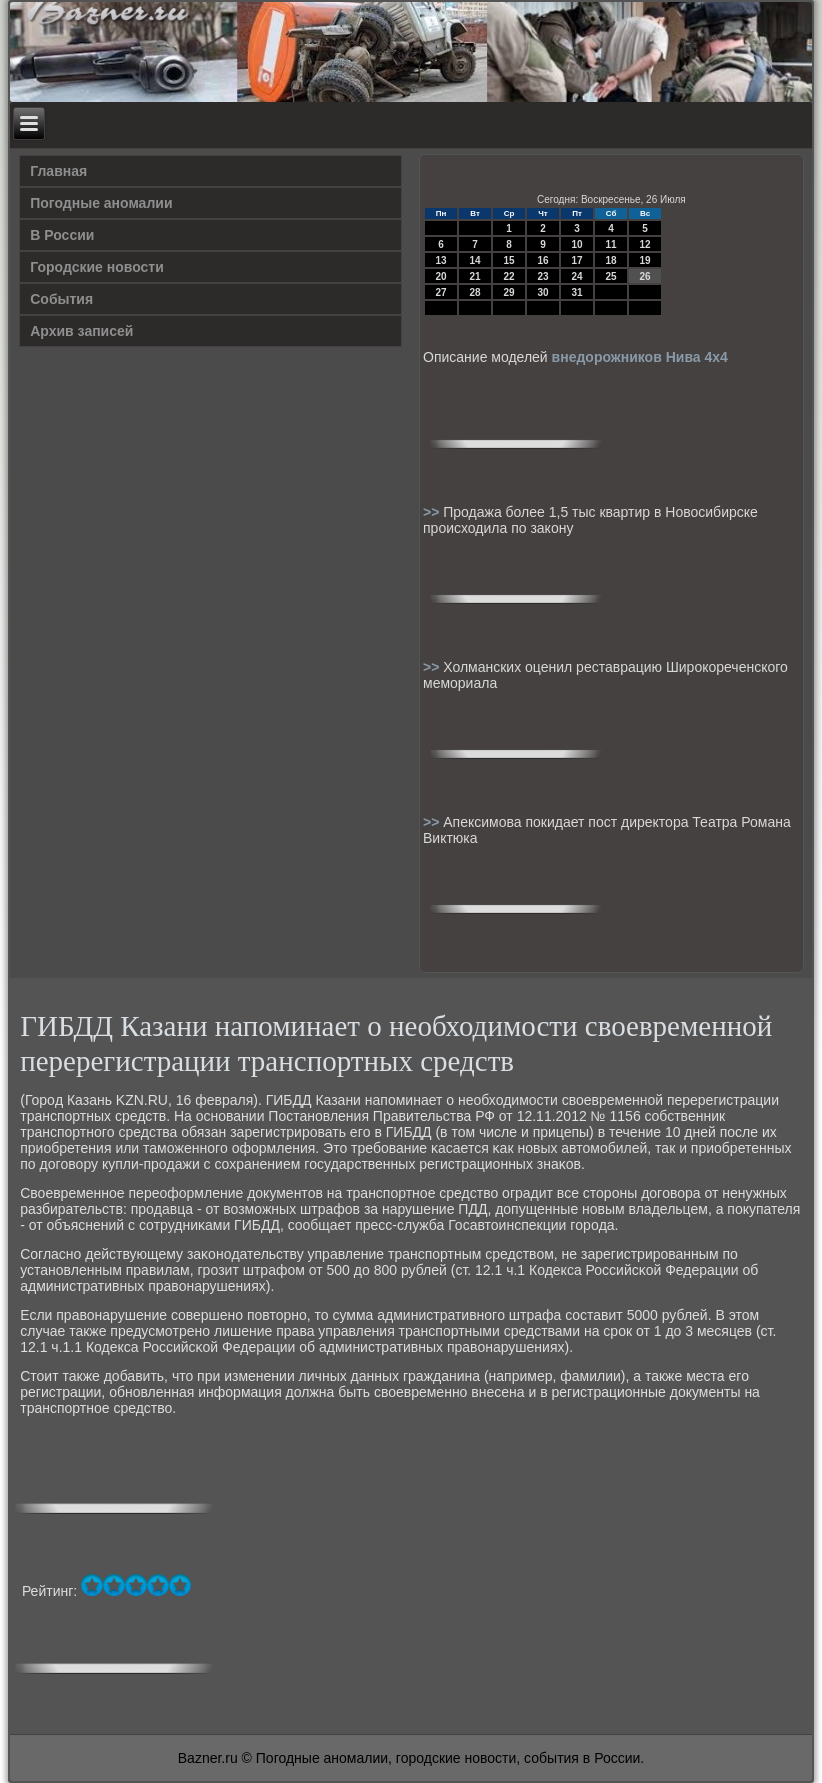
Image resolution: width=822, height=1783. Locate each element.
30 (542, 292)
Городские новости (97, 267)
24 (576, 276)
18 (610, 260)
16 (542, 260)
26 (644, 276)
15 (508, 260)
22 (508, 276)
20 (440, 276)
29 (508, 292)
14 (474, 260)
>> (433, 512)
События (61, 299)
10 (576, 244)
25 (610, 276)
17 (576, 260)
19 (644, 260)
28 (474, 292)
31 (576, 292)
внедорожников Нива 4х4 (640, 357)
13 (440, 260)
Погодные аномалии (101, 203)
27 (440, 292)
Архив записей (81, 331)
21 (474, 276)
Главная (58, 171)
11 (610, 244)
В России (62, 235)
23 (542, 276)
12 (644, 244)
